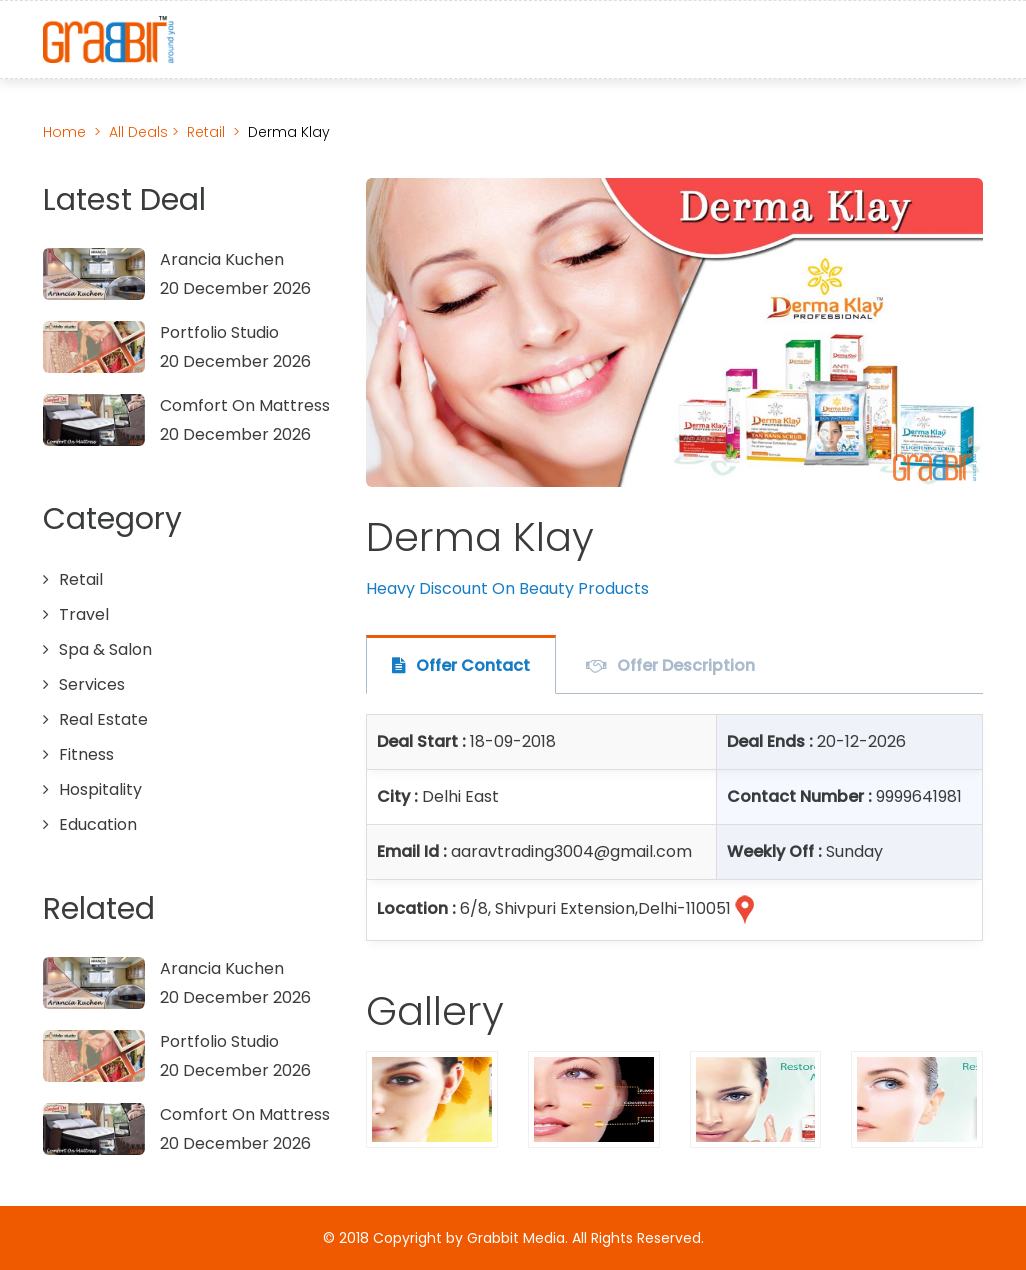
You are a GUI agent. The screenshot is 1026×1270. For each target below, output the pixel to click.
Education (98, 824)
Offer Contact (473, 665)
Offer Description (686, 665)
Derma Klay (289, 132)
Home (64, 132)
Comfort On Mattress (245, 405)
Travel (84, 614)
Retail (206, 132)
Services (92, 684)
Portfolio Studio (219, 332)
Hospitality (100, 789)
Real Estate (103, 719)
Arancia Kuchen (222, 259)
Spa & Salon (105, 649)
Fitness (86, 754)
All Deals (140, 132)
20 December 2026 (235, 288)
